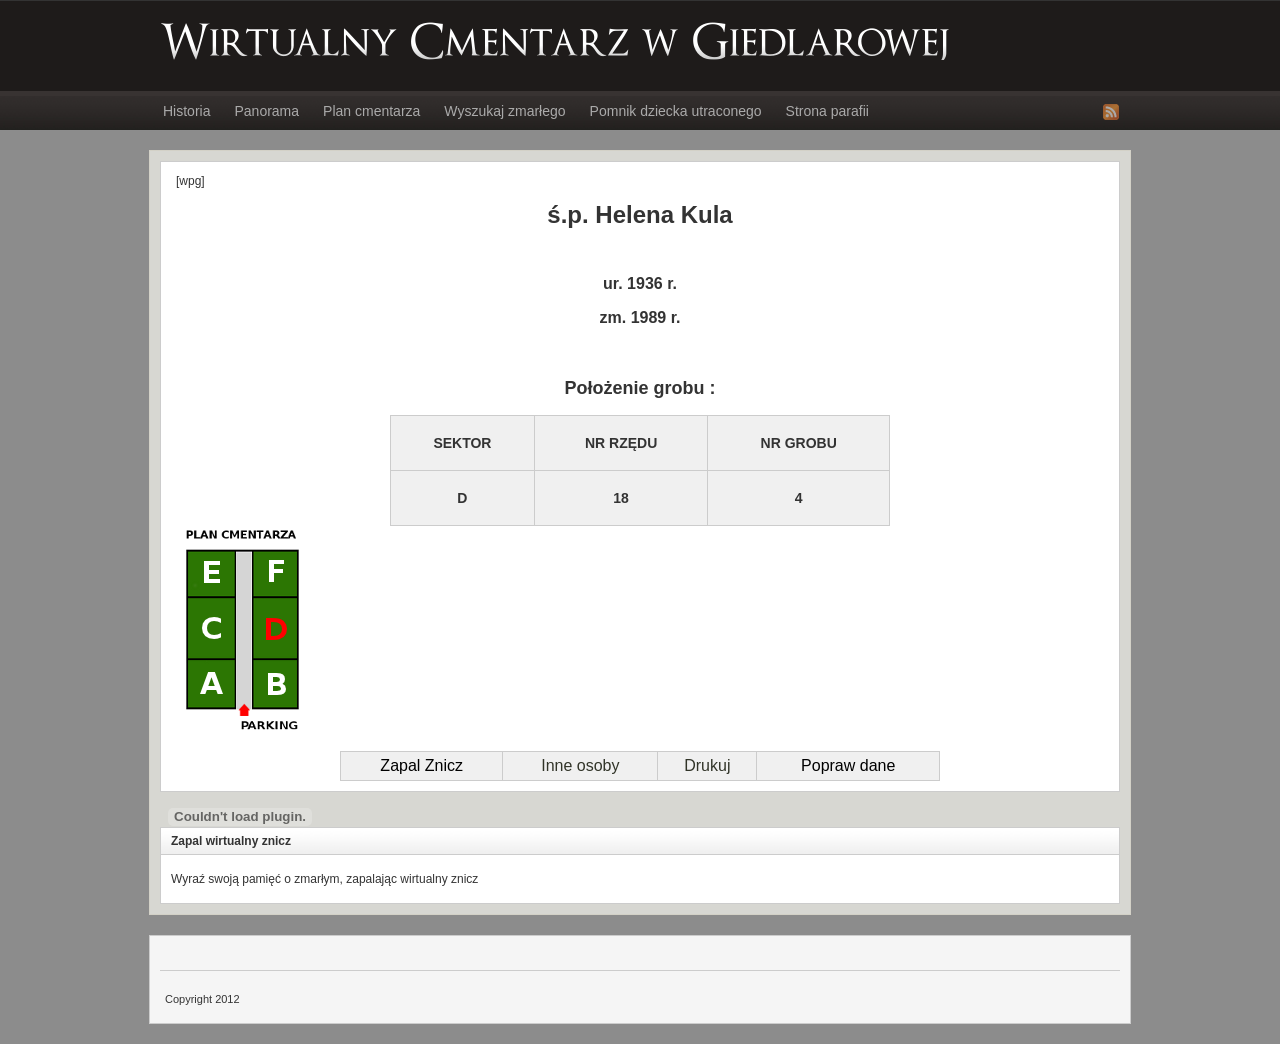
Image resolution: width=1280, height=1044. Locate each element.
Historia (186, 111)
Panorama (266, 111)
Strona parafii (827, 111)
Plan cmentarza (371, 111)
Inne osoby (580, 765)
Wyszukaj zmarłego (504, 111)
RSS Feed (1111, 112)
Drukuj (707, 765)
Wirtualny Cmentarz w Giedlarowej (556, 41)
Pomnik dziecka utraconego (676, 111)
